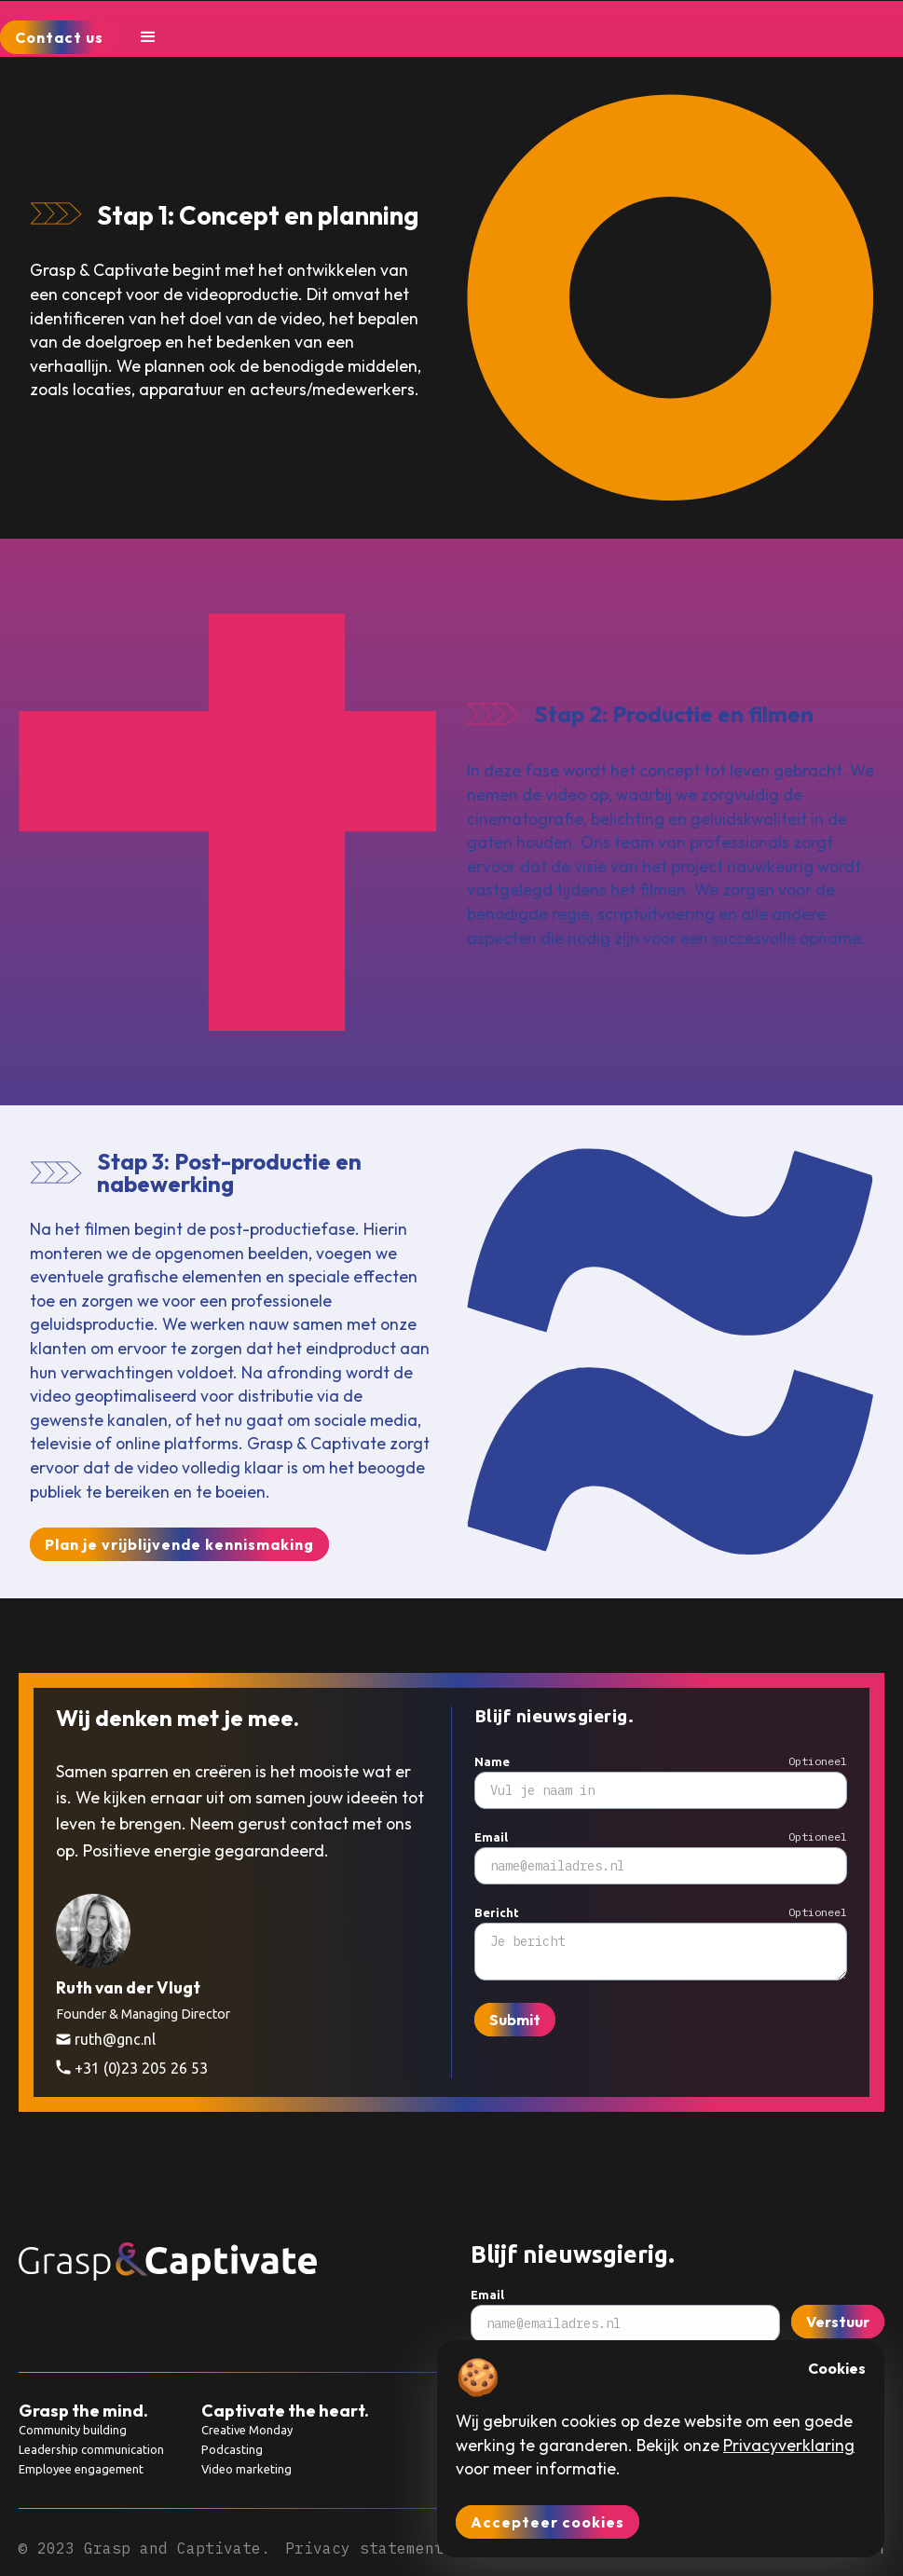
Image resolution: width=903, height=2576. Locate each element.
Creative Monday (247, 2429)
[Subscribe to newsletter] (660, 1865)
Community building (73, 2429)
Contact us (59, 37)
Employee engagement (81, 2468)
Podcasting (232, 2449)
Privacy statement (364, 2548)
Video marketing (246, 2468)
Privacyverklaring (789, 2445)
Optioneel (817, 1761)
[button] (148, 37)
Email (491, 1837)
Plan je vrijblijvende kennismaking (179, 1544)
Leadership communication (91, 2449)
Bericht (496, 1913)
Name (492, 1762)
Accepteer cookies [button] (547, 2522)
